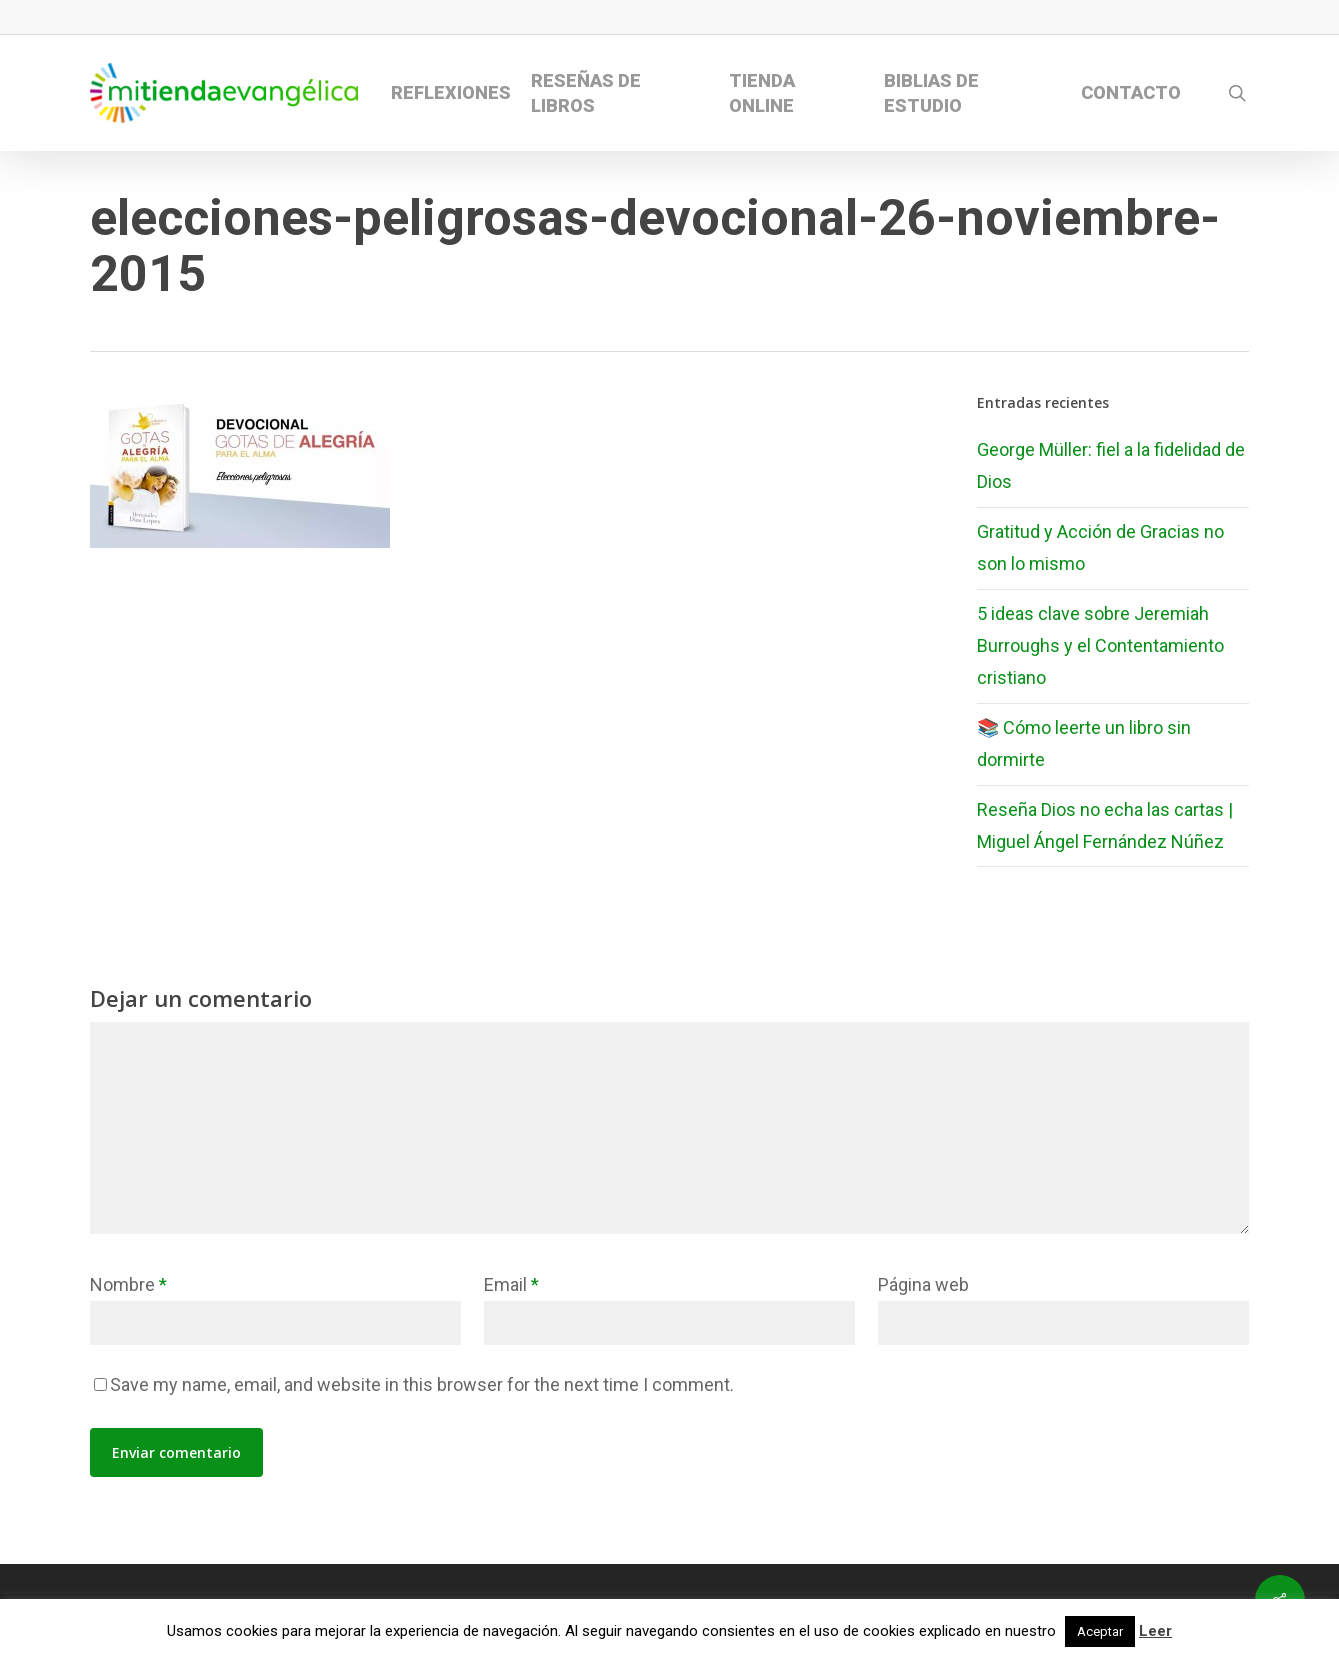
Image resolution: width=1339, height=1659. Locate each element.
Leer (1155, 1631)
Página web (923, 1284)
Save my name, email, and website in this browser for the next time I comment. (422, 1384)
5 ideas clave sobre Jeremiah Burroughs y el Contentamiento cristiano (1100, 646)
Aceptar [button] (1100, 1631)
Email (511, 1284)
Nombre (128, 1284)
